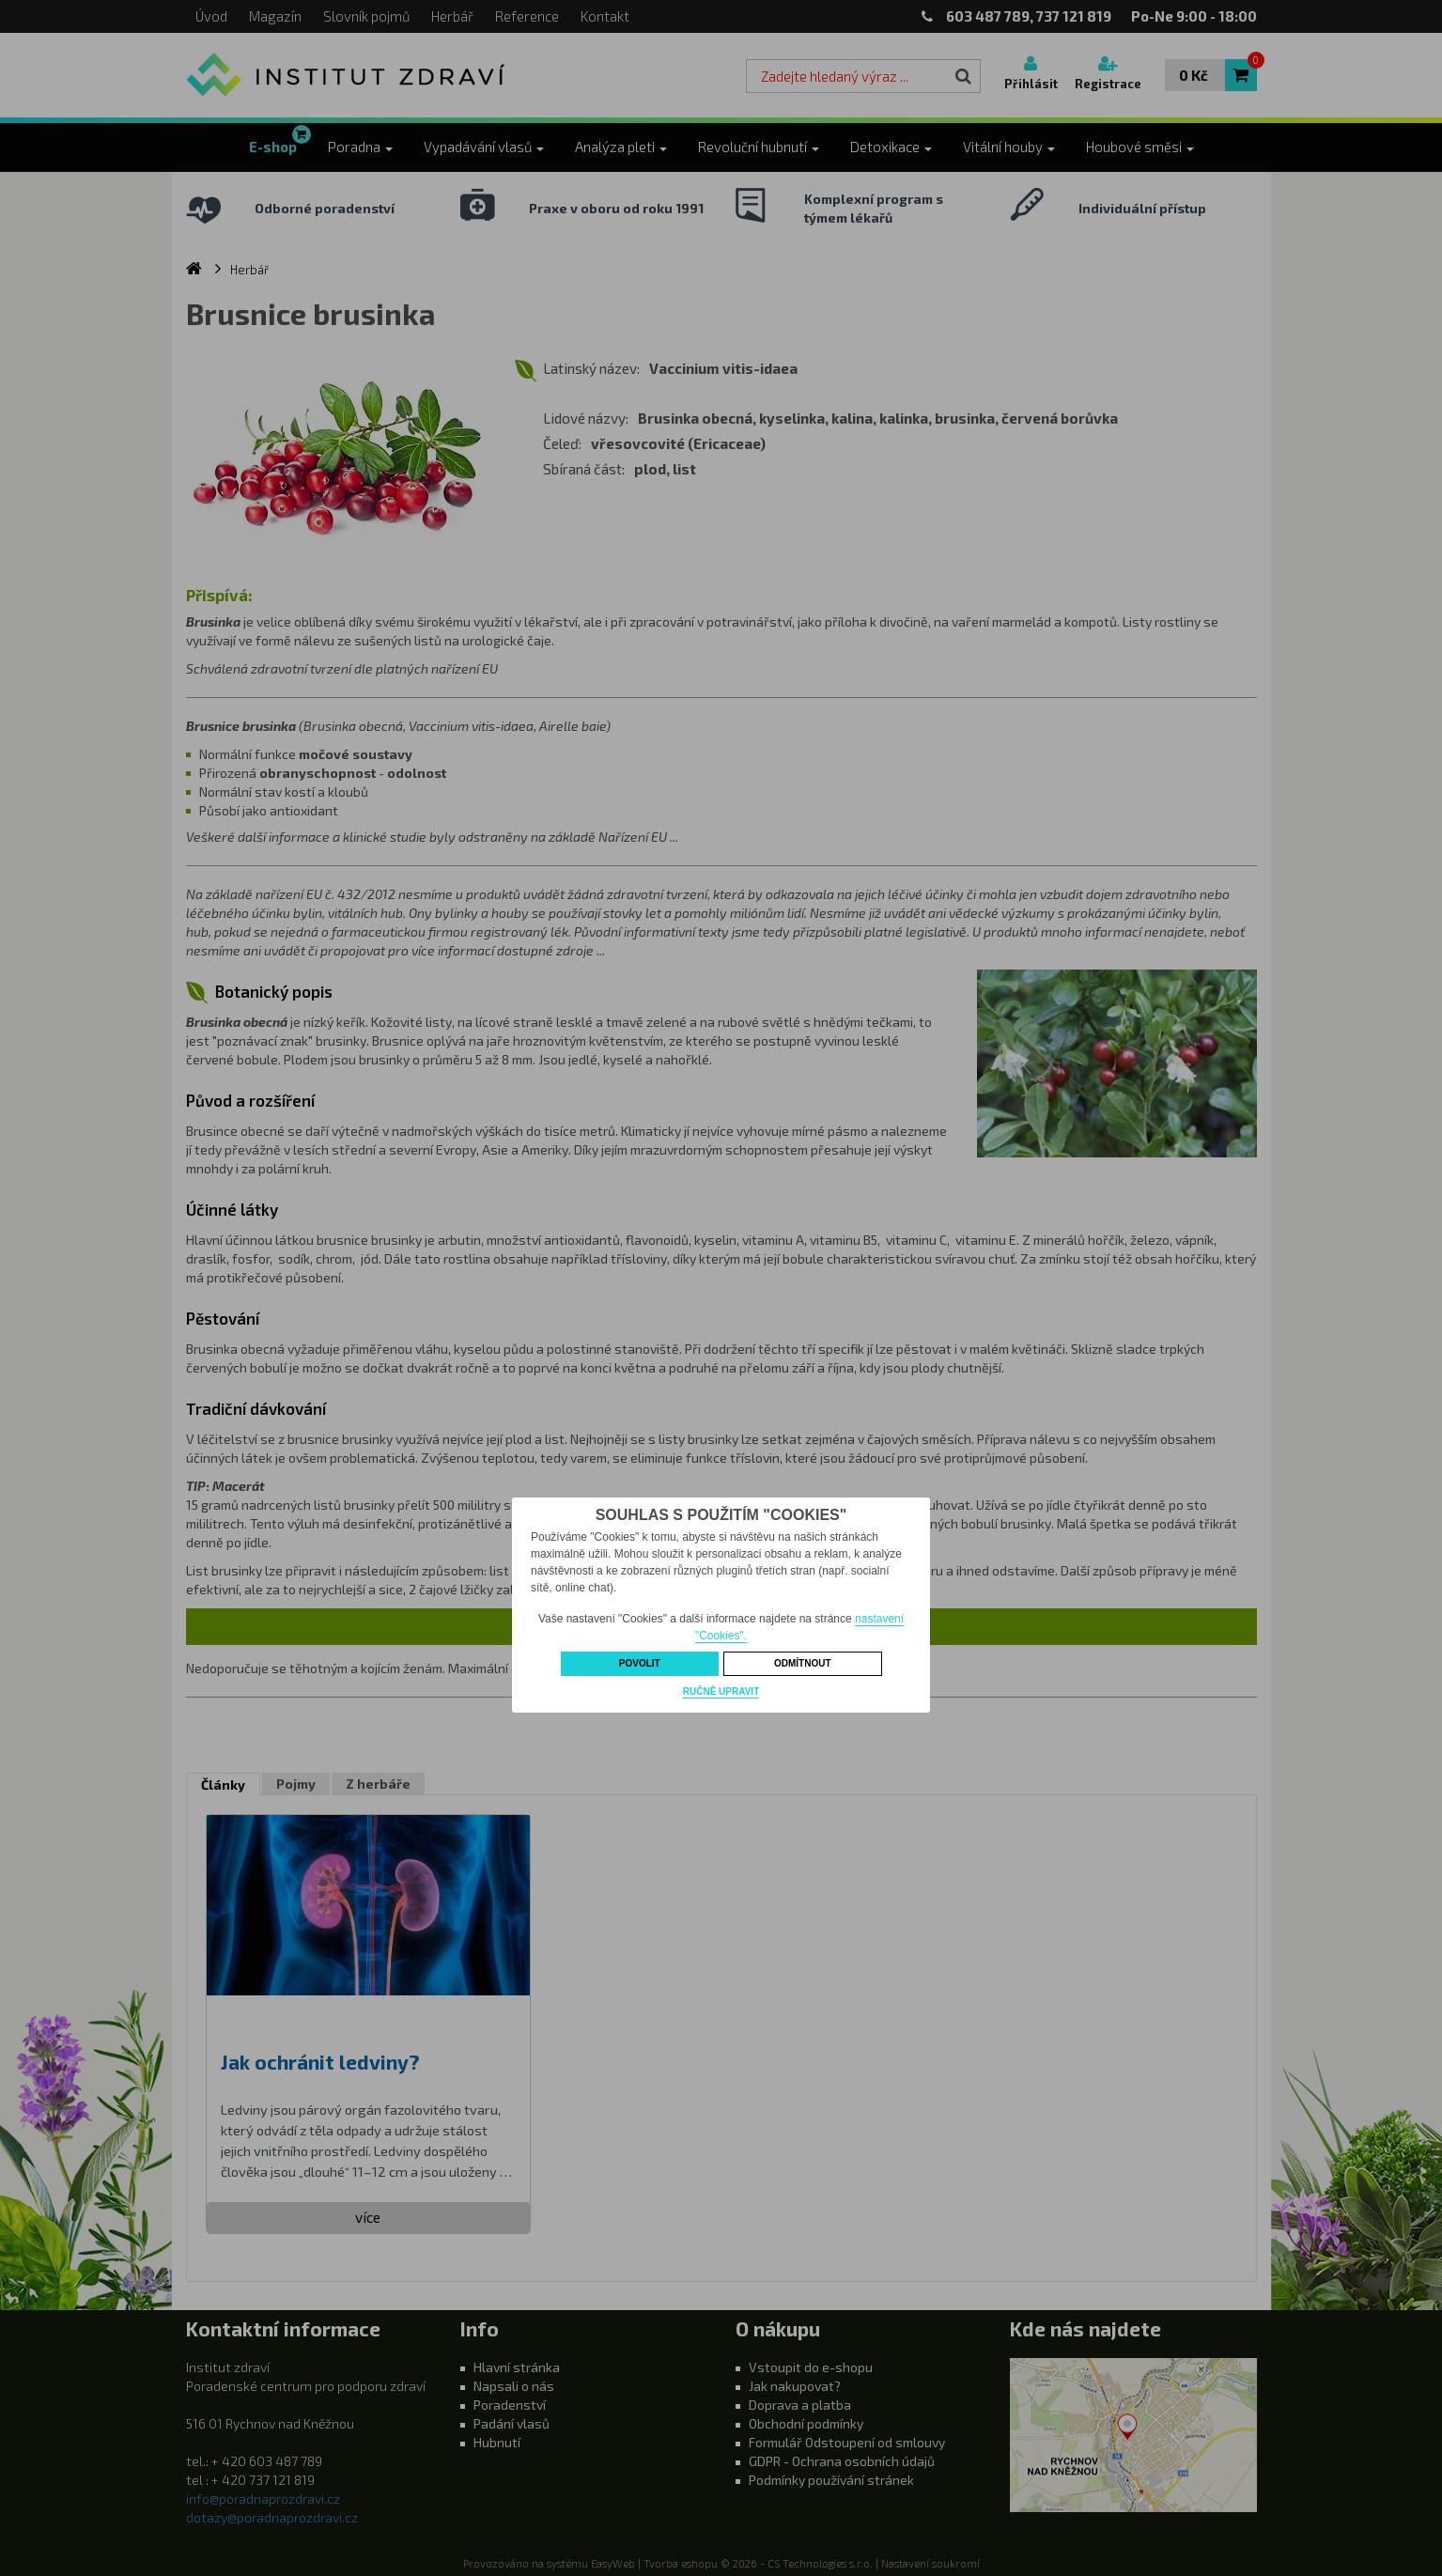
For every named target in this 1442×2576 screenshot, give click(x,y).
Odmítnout (802, 1663)
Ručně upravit (721, 1691)
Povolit (639, 1663)
